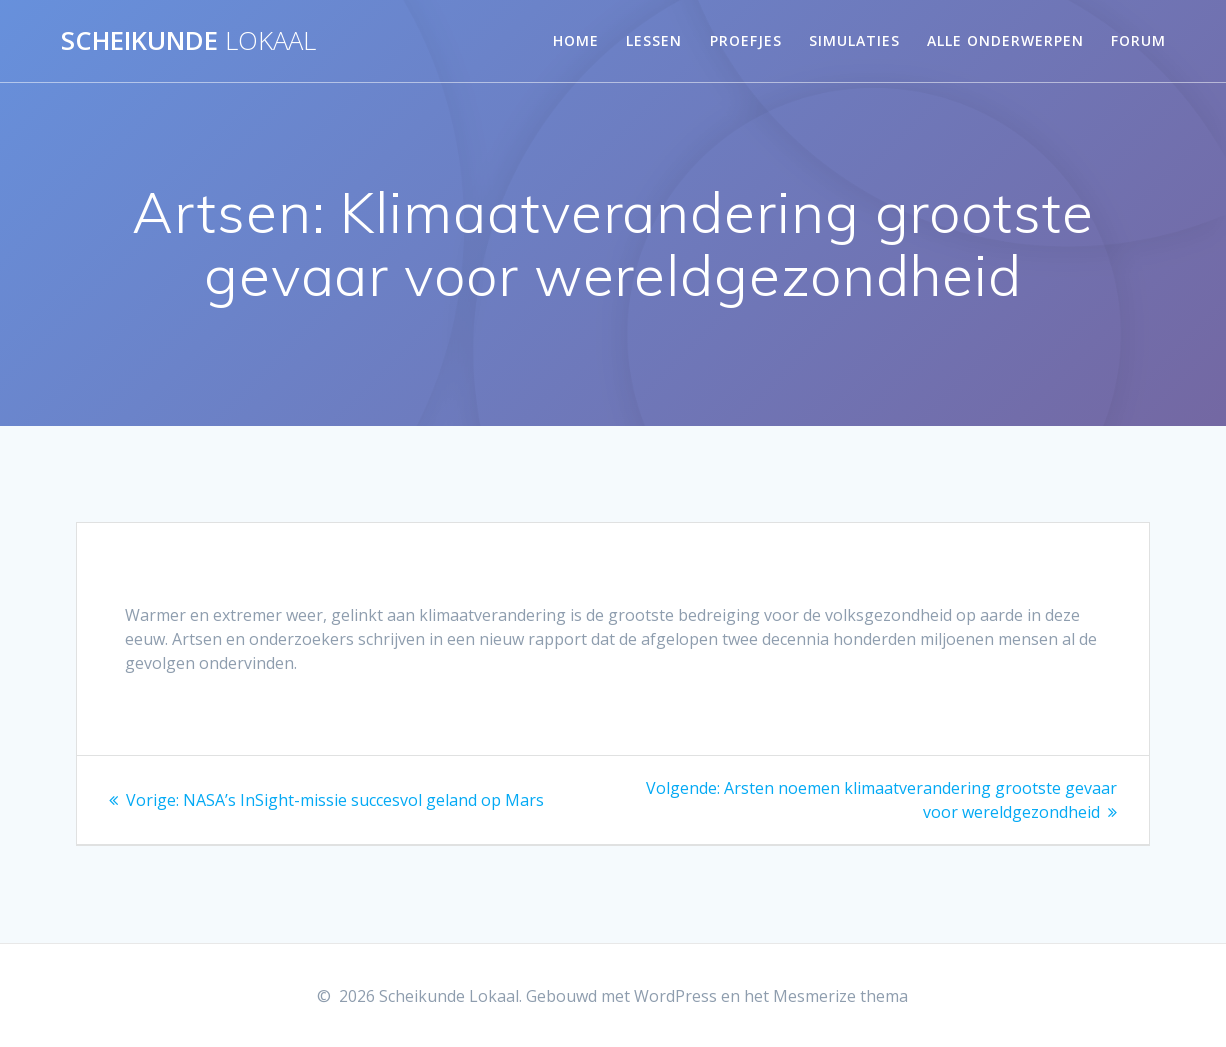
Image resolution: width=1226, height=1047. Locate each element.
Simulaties (854, 40)
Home (576, 40)
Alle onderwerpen (1005, 40)
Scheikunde (188, 41)
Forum (1138, 40)
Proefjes (746, 40)
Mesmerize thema (840, 996)
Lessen (654, 40)
